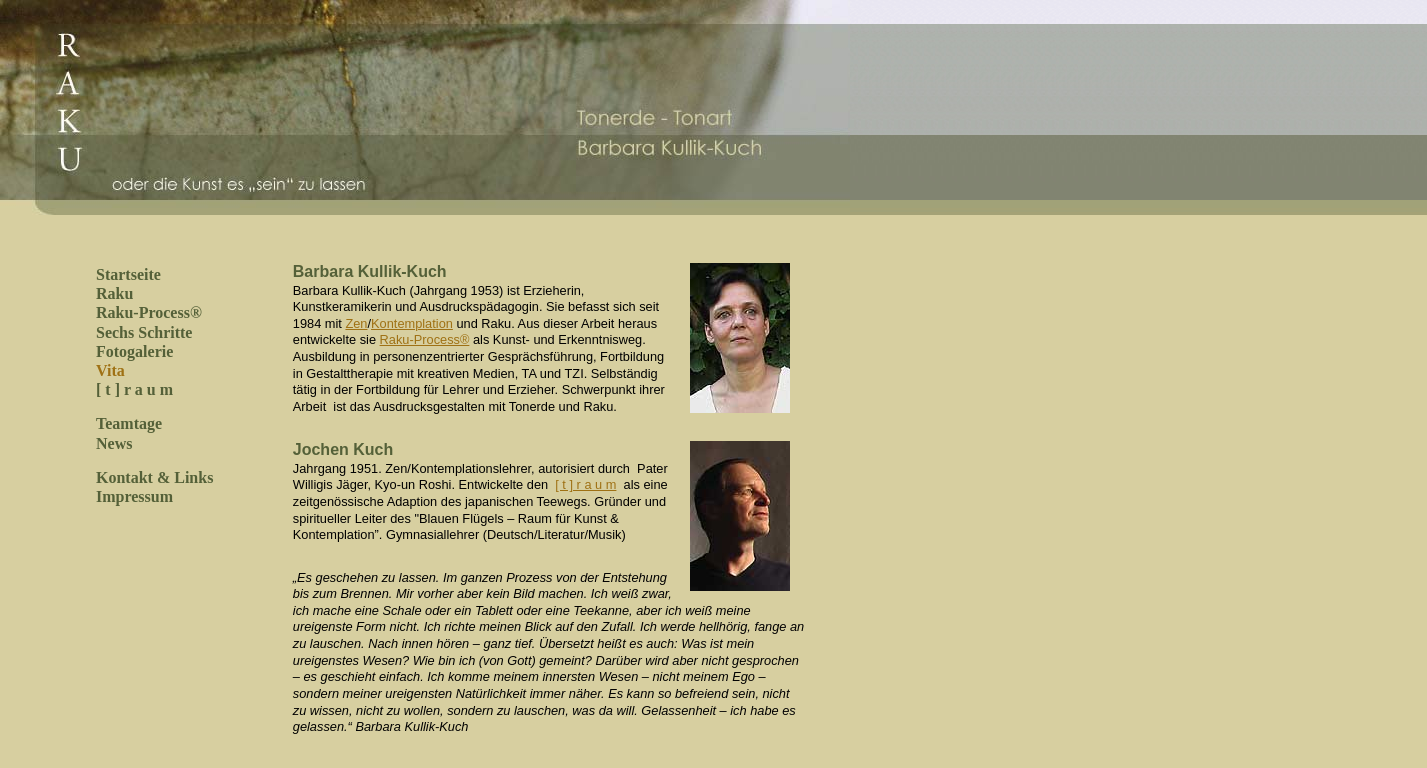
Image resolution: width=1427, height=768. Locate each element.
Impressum (134, 496)
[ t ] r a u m (134, 389)
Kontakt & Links (154, 477)
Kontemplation (412, 323)
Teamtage (129, 423)
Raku (114, 293)
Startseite (128, 274)
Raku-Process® (149, 312)
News (114, 443)
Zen (356, 323)
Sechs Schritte (144, 332)
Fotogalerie (134, 351)
